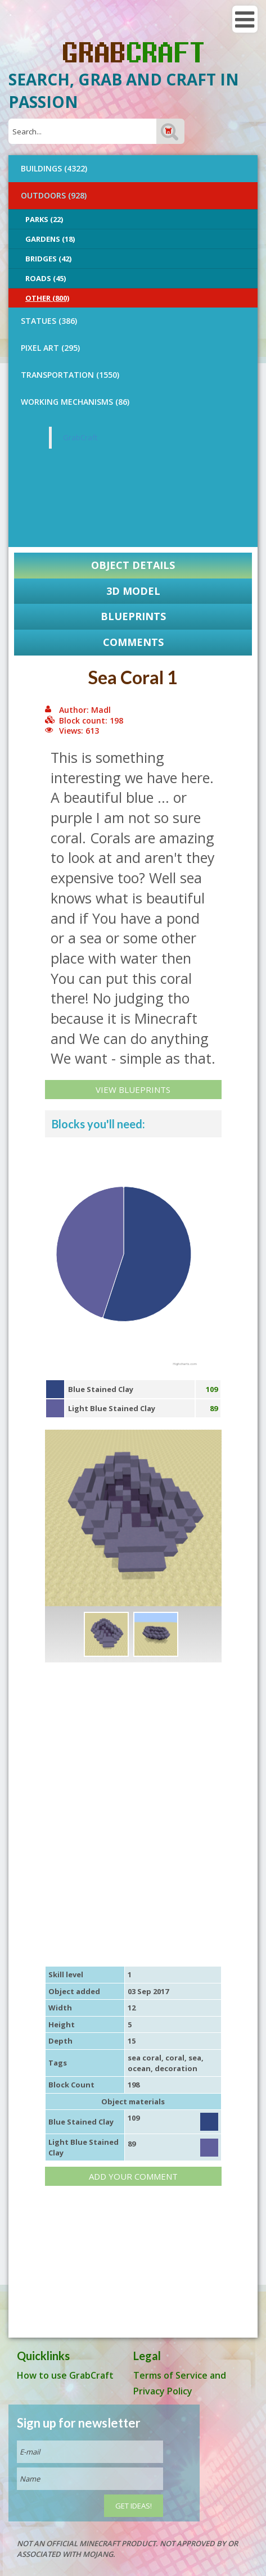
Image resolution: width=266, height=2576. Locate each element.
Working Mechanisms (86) (75, 401)
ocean (139, 2068)
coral (174, 2058)
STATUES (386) (49, 320)
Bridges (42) (48, 259)
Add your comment (133, 2176)
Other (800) (47, 298)
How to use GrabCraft (65, 2375)
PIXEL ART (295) (50, 347)
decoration (176, 2068)
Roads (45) (45, 278)
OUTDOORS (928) (54, 195)
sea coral (144, 2058)
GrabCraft (80, 437)
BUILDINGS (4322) (54, 168)
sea (194, 2058)
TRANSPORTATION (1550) (70, 374)
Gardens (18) (50, 239)
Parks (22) (44, 219)
